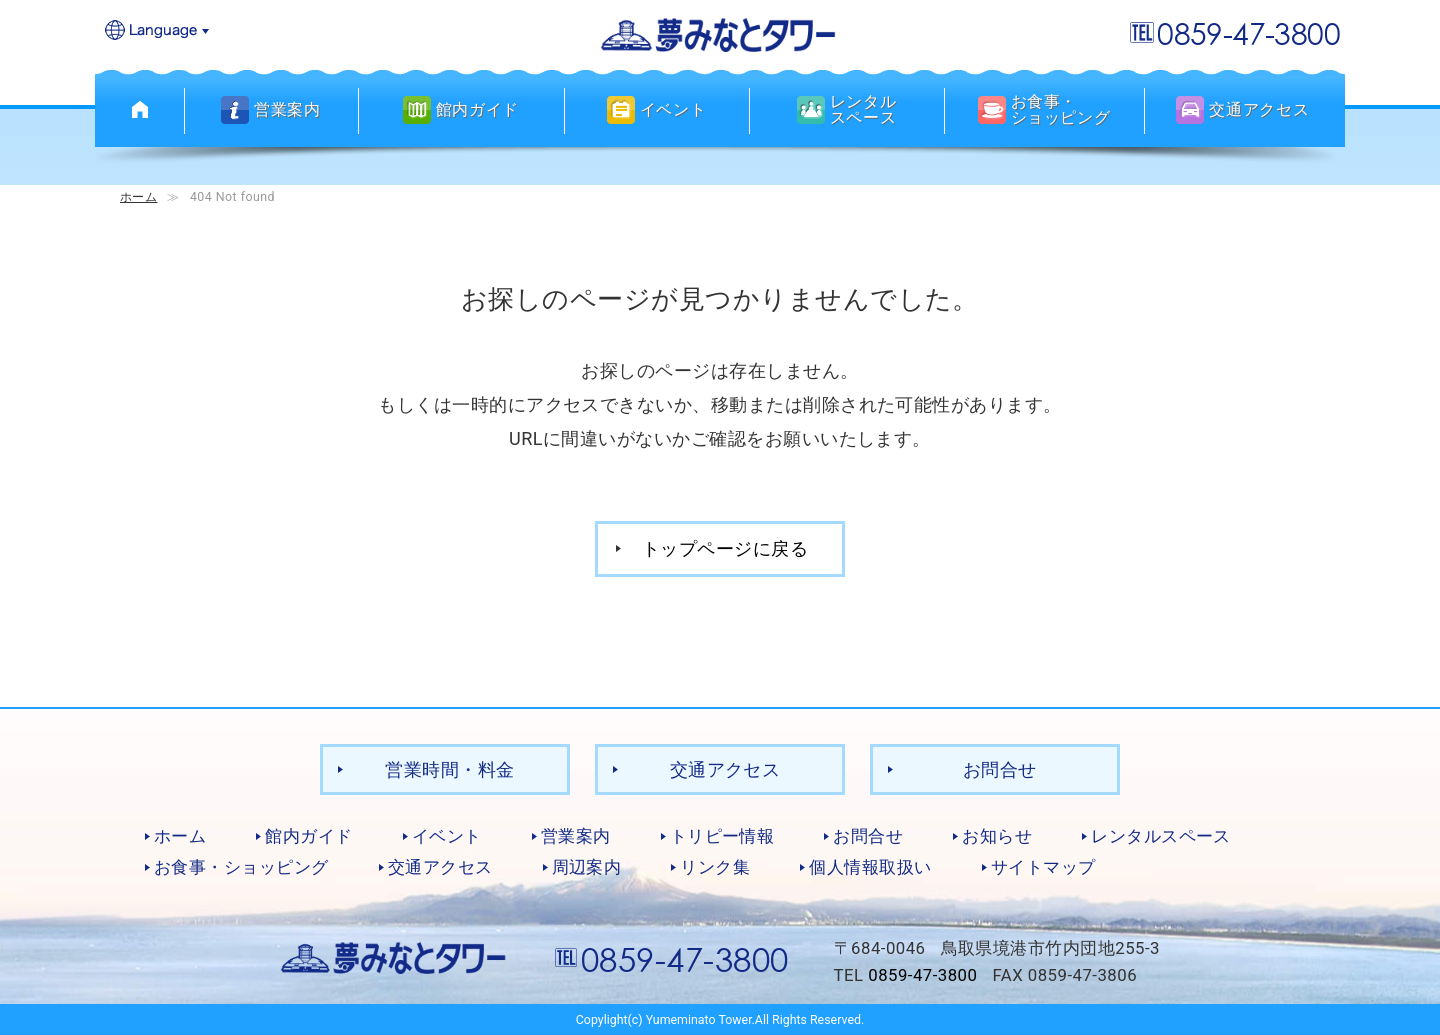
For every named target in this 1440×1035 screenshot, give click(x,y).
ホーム (138, 196)
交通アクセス (725, 768)
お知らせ (997, 835)
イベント (447, 835)
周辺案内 (587, 866)
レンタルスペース (1161, 835)
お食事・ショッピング (241, 866)
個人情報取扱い (870, 866)
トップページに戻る (725, 547)
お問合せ (1000, 768)
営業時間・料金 (449, 768)
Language (158, 31)
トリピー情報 (722, 835)
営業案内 (576, 835)
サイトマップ (1043, 866)
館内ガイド (308, 835)
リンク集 (715, 866)
